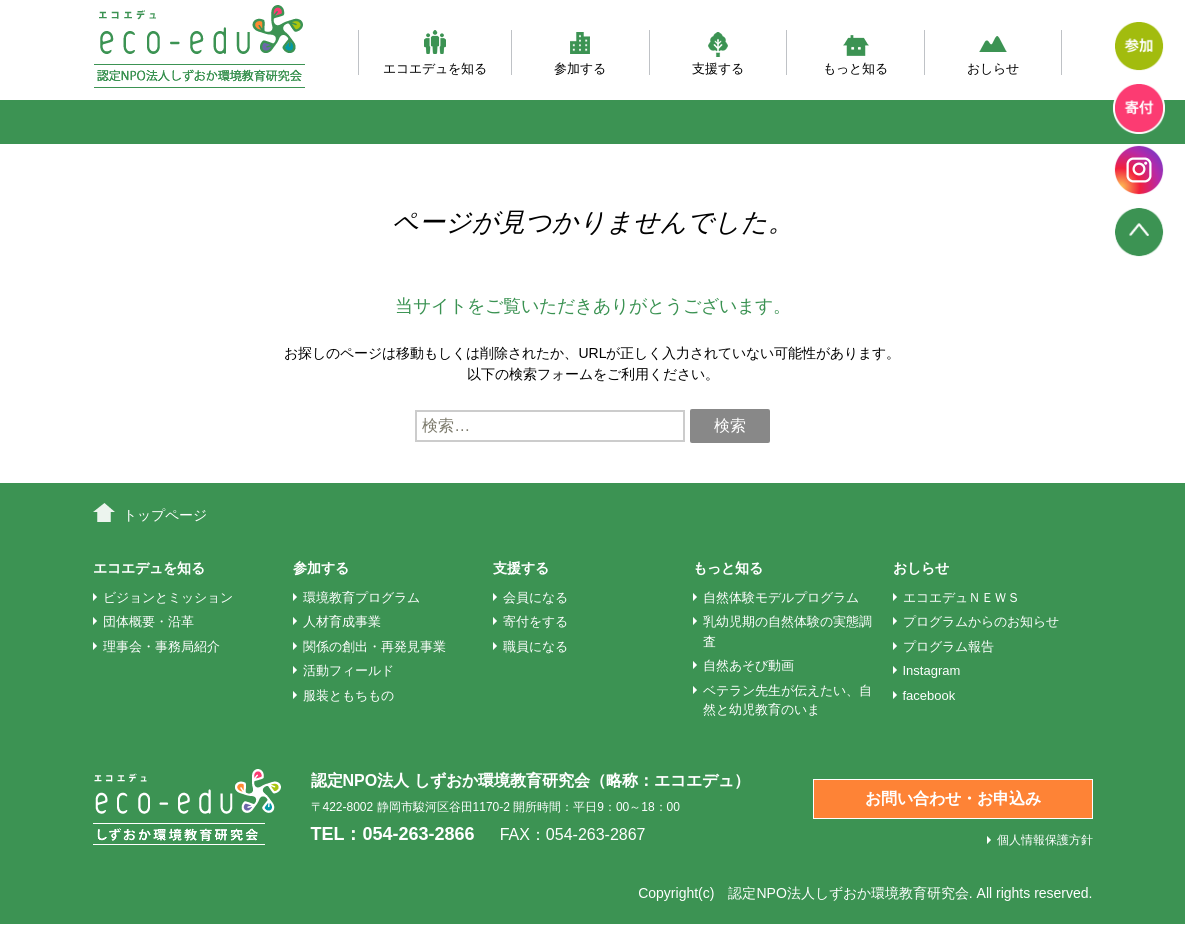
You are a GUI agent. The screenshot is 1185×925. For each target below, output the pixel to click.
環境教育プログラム (361, 597)
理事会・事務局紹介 (161, 646)
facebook (929, 695)
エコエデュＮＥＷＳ (961, 597)
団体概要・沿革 (148, 621)
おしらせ (993, 52)
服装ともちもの (348, 695)
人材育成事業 (342, 621)
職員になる (535, 646)
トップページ (165, 515)
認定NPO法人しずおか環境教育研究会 (848, 893)
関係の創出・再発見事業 (374, 646)
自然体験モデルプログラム (781, 597)
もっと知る (855, 52)
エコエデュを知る (435, 52)
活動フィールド (348, 670)
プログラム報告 (948, 646)
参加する (580, 52)
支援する (718, 52)
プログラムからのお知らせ (981, 621)
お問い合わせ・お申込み (953, 798)
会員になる (535, 597)
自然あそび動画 (748, 665)
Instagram (932, 670)
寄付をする (535, 621)
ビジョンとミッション (168, 597)
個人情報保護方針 (1045, 840)
